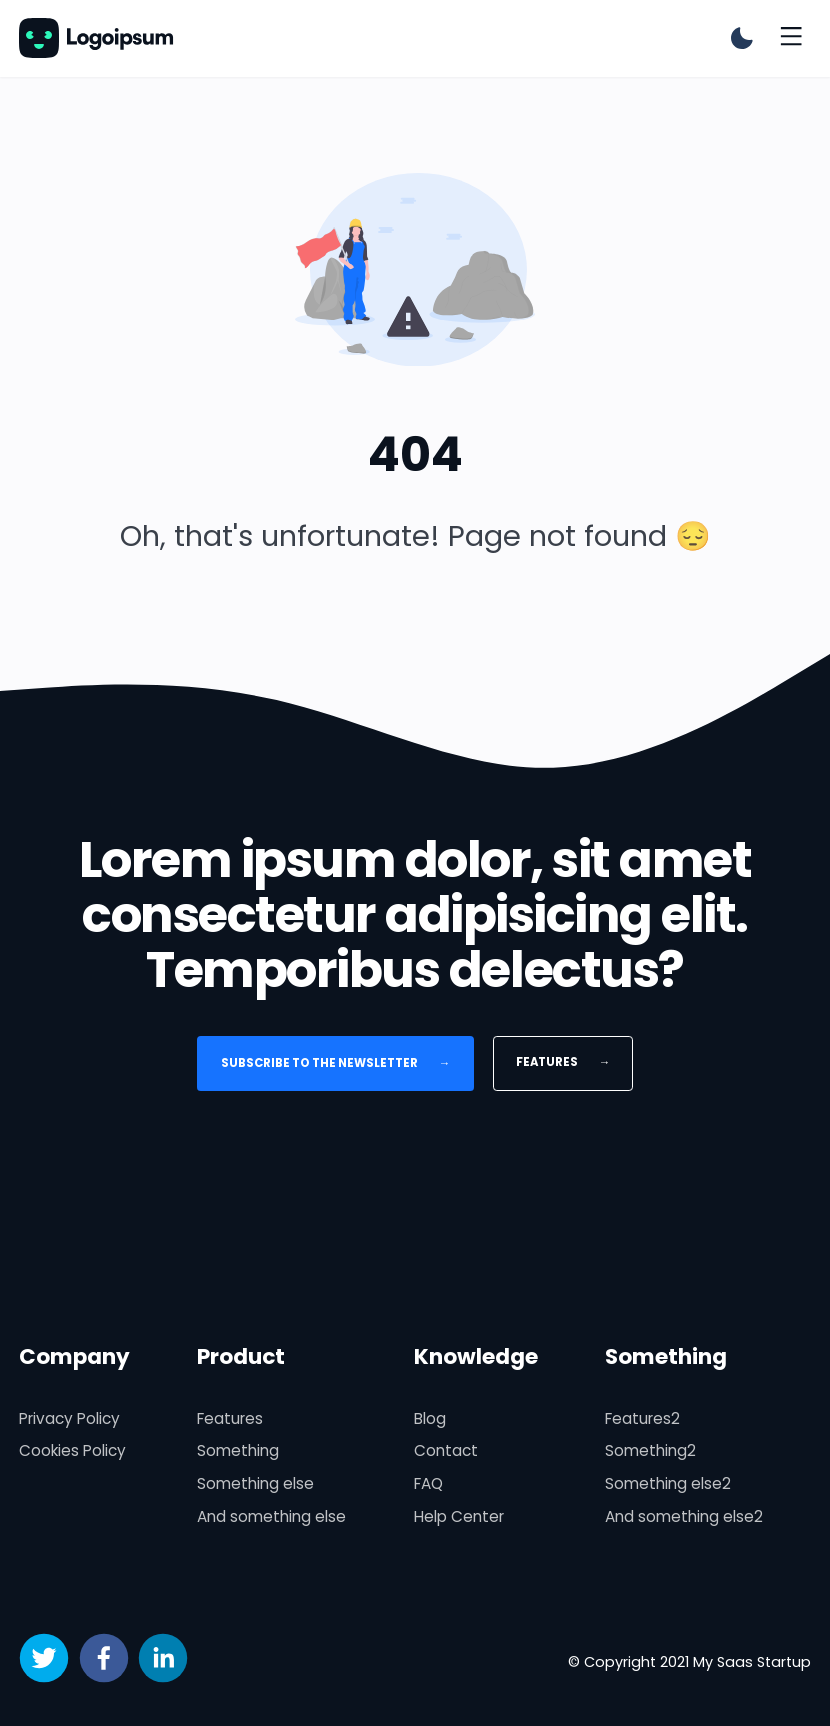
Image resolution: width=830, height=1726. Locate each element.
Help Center (459, 1516)
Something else (255, 1483)
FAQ (428, 1483)
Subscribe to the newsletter (336, 1063)
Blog (430, 1418)
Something (238, 1450)
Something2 (650, 1450)
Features (563, 1062)
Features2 (642, 1418)
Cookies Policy (72, 1450)
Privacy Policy (69, 1418)
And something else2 (684, 1516)
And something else (271, 1516)
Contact (446, 1450)
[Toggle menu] (791, 38)
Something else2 (668, 1483)
